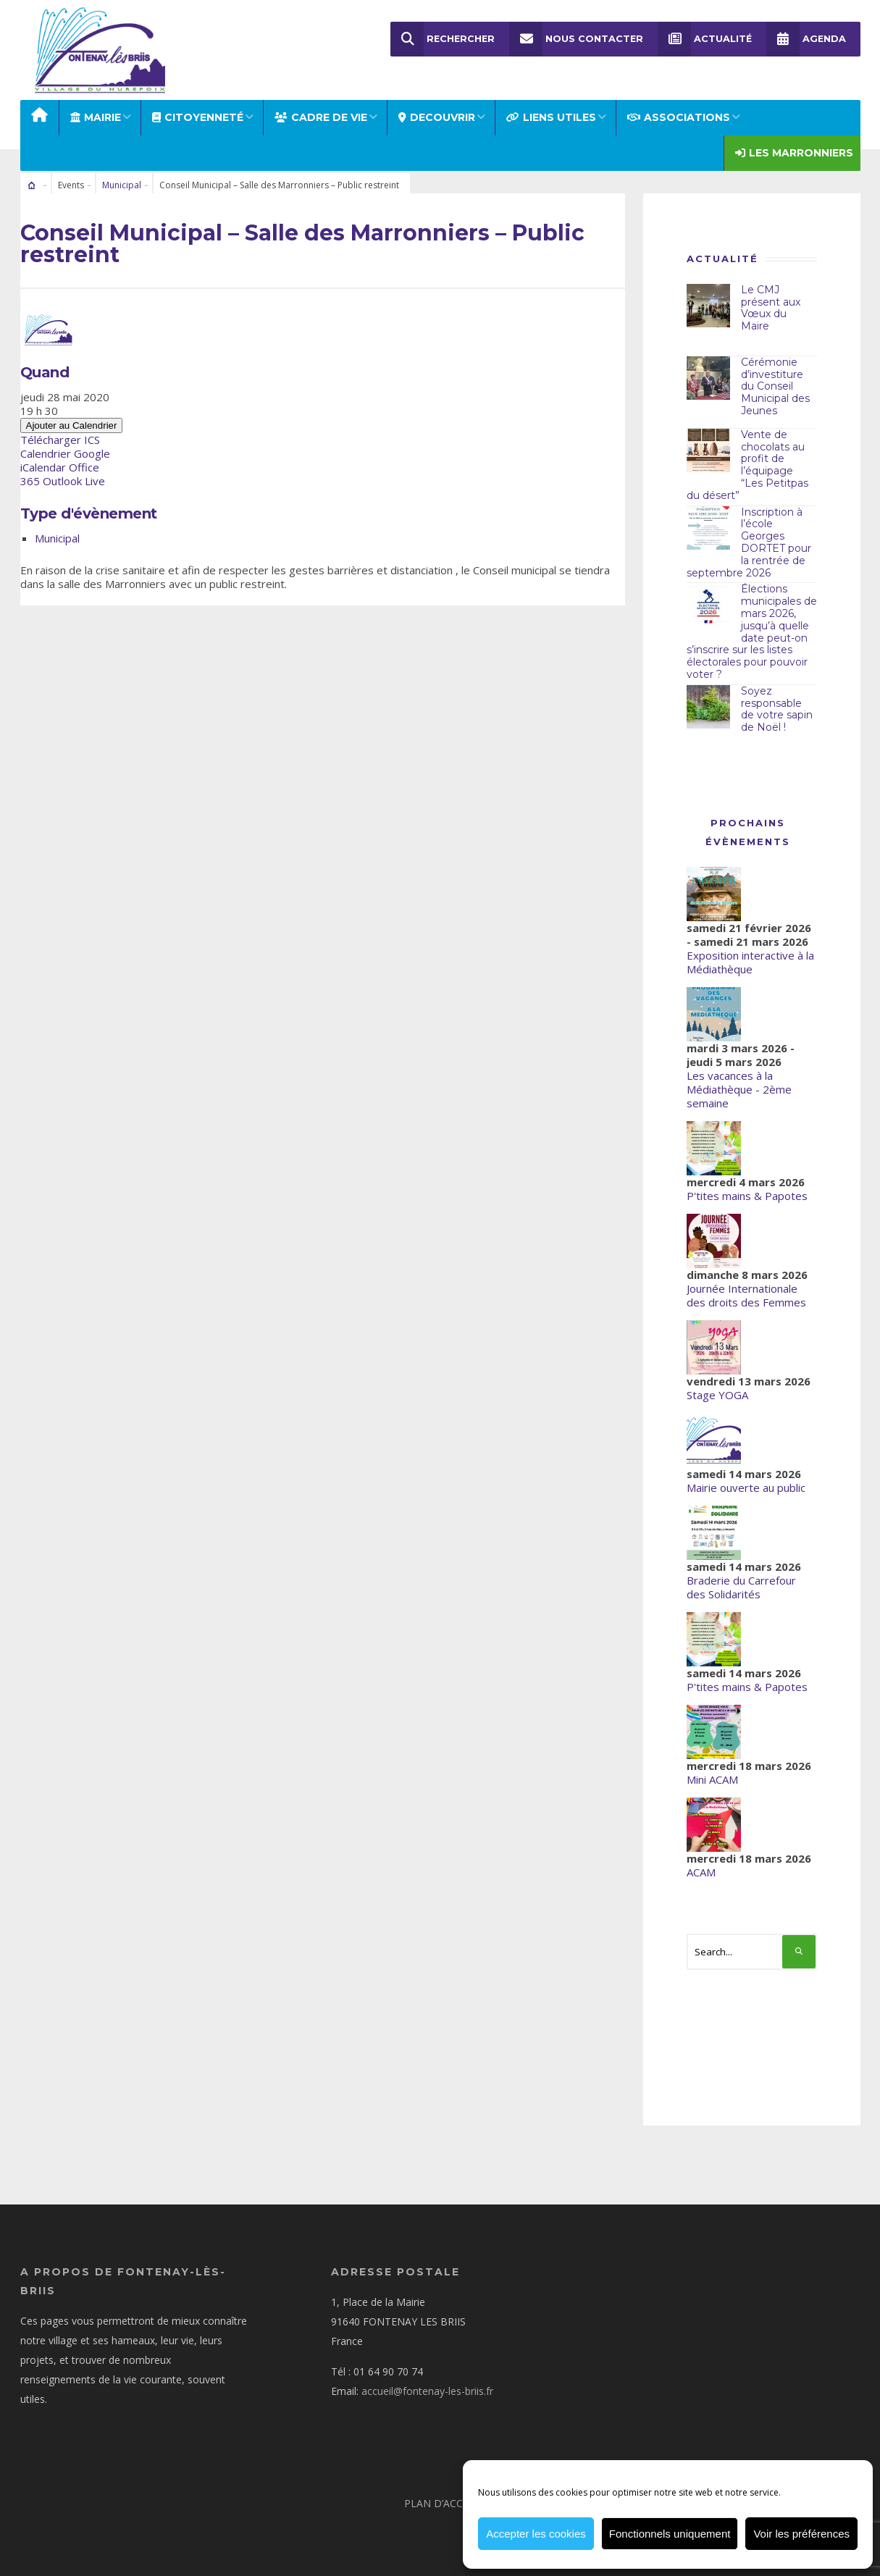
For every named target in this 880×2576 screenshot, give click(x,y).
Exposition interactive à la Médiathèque (750, 962)
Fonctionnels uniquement (670, 2533)
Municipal (121, 185)
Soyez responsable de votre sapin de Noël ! (777, 709)
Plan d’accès (439, 2503)
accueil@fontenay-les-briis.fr (427, 2391)
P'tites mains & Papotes (747, 1195)
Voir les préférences (801, 2533)
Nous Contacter (576, 39)
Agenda (806, 39)
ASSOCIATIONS (678, 117)
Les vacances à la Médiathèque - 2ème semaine (739, 1089)
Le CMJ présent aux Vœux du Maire (770, 307)
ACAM (701, 1872)
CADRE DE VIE (321, 117)
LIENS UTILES (551, 117)
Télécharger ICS (60, 439)
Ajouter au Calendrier (71, 425)
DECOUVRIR (436, 117)
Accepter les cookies (536, 2533)
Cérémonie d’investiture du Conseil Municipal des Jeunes (775, 386)
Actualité (705, 39)
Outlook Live (74, 481)
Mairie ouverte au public (746, 1487)
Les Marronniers (794, 152)
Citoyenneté (197, 117)
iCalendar (43, 467)
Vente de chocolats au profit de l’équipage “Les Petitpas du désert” (747, 465)
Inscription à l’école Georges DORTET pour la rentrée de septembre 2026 (749, 542)
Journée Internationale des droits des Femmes (746, 1295)
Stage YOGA (717, 1395)
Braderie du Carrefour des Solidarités (741, 1587)
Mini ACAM (712, 1779)
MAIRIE (95, 117)
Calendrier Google (65, 453)
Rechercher (442, 39)
